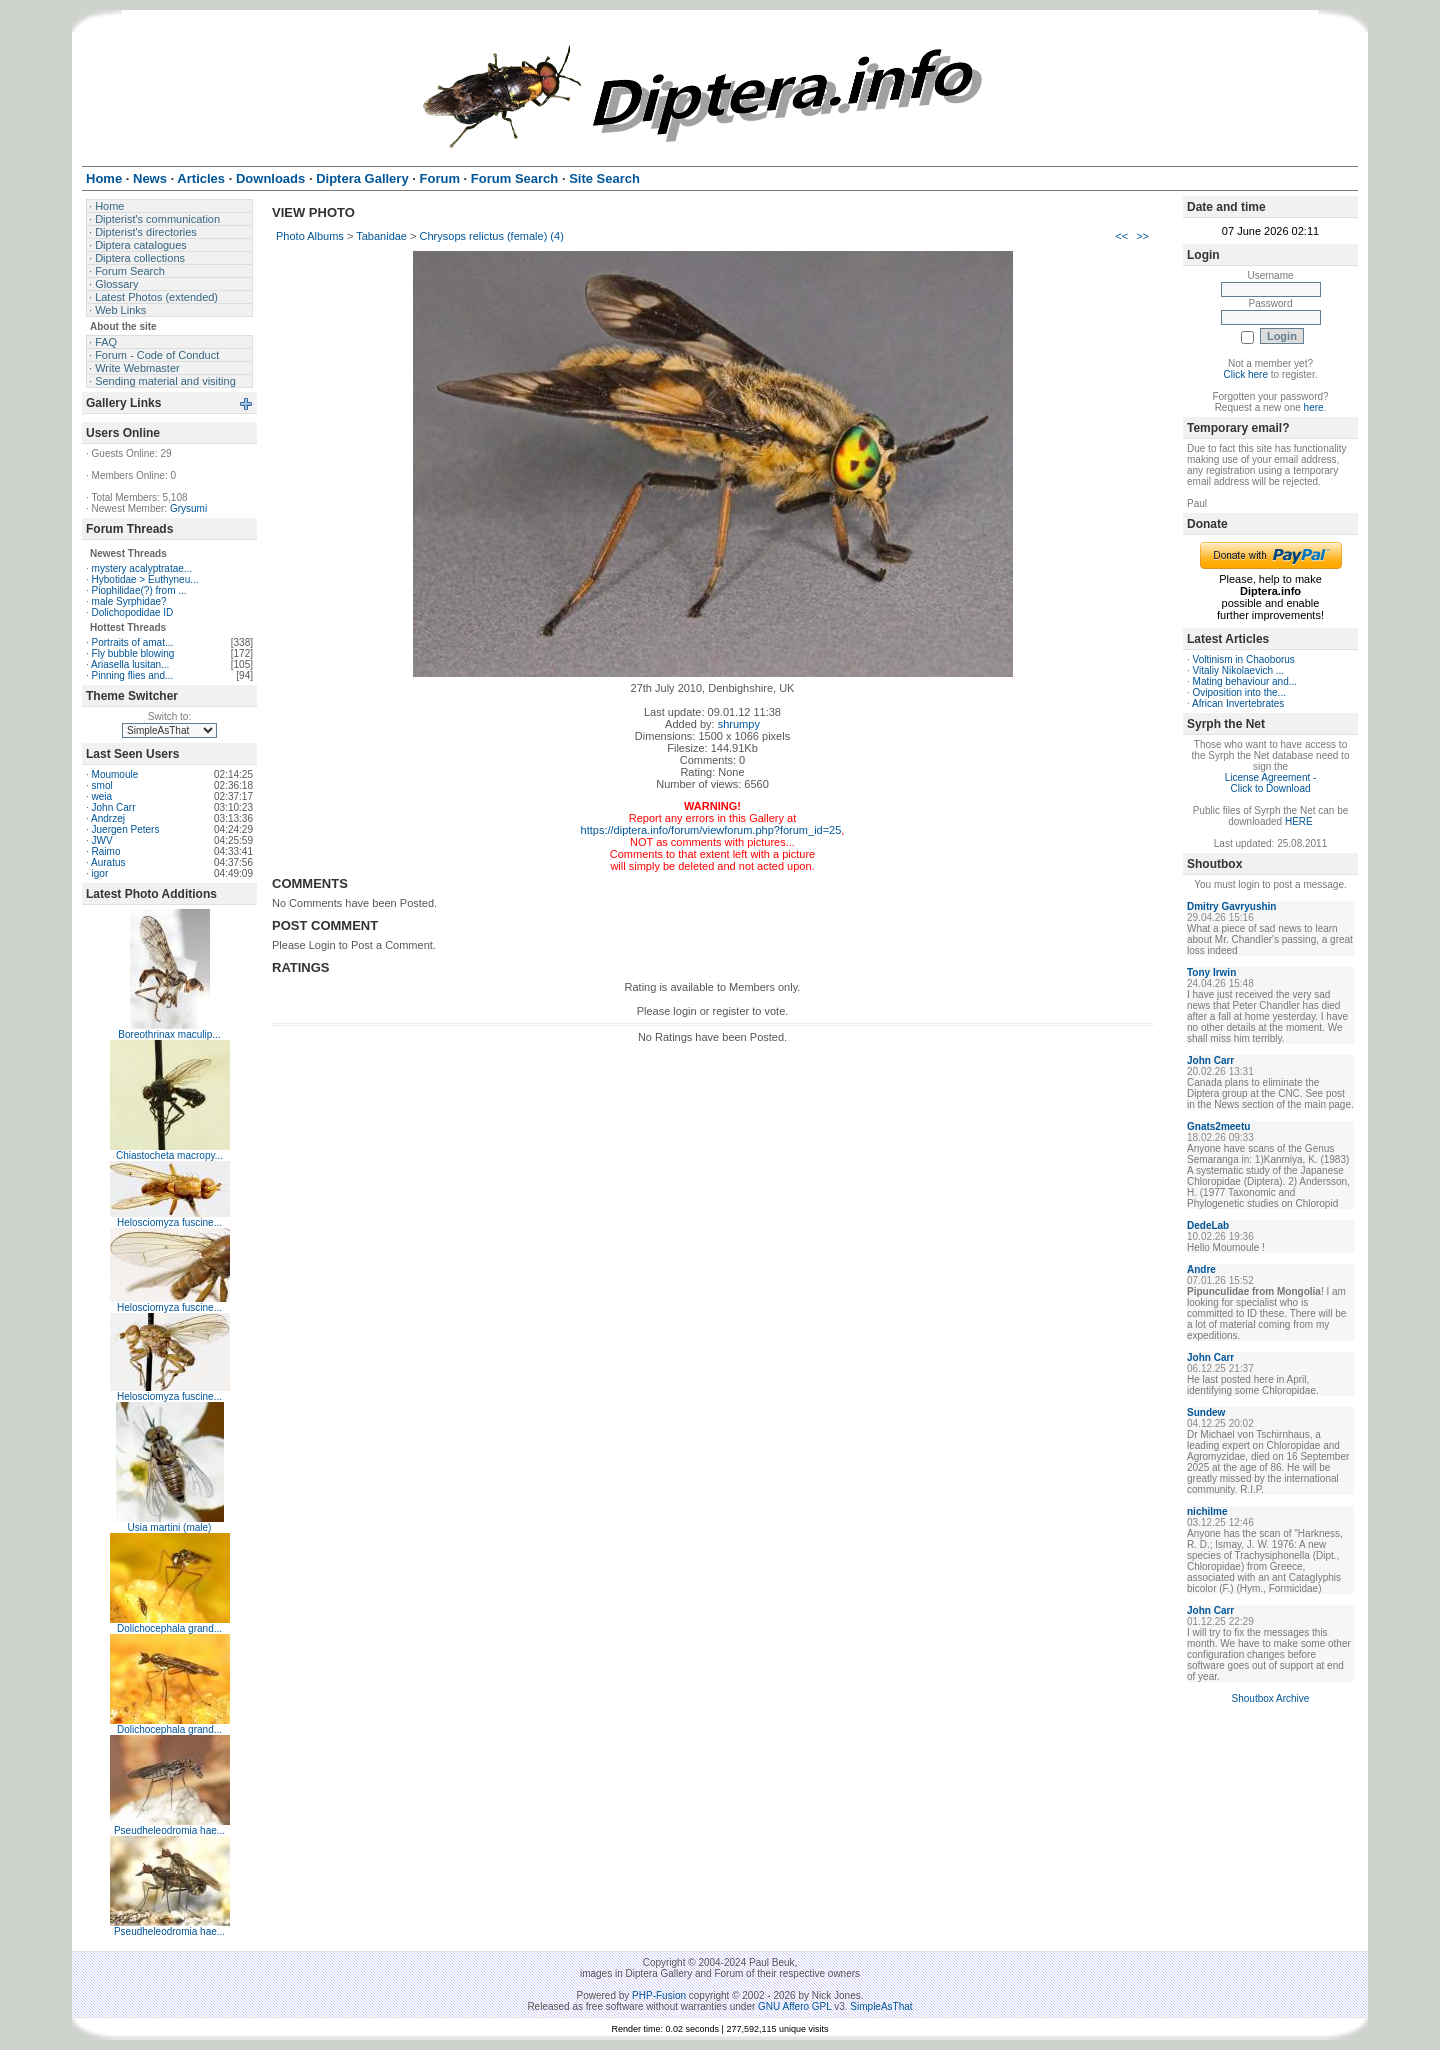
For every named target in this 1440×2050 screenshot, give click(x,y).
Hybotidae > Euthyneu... (145, 579)
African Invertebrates (1238, 703)
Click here (1246, 374)
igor (100, 873)
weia (102, 796)
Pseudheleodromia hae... (169, 1830)
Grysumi (188, 508)
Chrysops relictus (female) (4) (492, 236)
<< (1121, 236)
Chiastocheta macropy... (169, 1155)
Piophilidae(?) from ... (139, 590)
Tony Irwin (1211, 972)
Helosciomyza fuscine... (169, 1222)
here (1314, 407)
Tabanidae (381, 236)
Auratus (108, 862)
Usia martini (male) (170, 1527)
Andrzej (108, 818)
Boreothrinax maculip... (169, 1034)
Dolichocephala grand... (169, 1628)
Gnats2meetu (1218, 1126)
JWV (102, 840)
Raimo (106, 851)
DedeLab (1208, 1225)
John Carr (114, 807)
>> (1142, 236)
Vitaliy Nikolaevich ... (1239, 670)
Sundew (1206, 1412)
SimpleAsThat (881, 2006)
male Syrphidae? (129, 601)
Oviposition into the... (1239, 692)
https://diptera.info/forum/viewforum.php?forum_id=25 (711, 830)
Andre (1201, 1269)
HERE (1299, 821)
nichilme (1207, 1511)
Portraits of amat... (133, 642)
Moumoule (115, 774)
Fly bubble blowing (133, 653)
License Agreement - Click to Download (1271, 783)
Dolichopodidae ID (133, 612)
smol (102, 785)
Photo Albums (310, 236)
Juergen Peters (126, 829)
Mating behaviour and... (1245, 681)
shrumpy (739, 724)
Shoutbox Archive (1271, 1698)
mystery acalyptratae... (142, 568)
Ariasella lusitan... (130, 664)
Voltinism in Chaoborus (1244, 659)
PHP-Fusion (659, 1995)
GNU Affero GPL (794, 2006)
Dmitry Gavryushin (1231, 906)
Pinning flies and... (133, 675)
